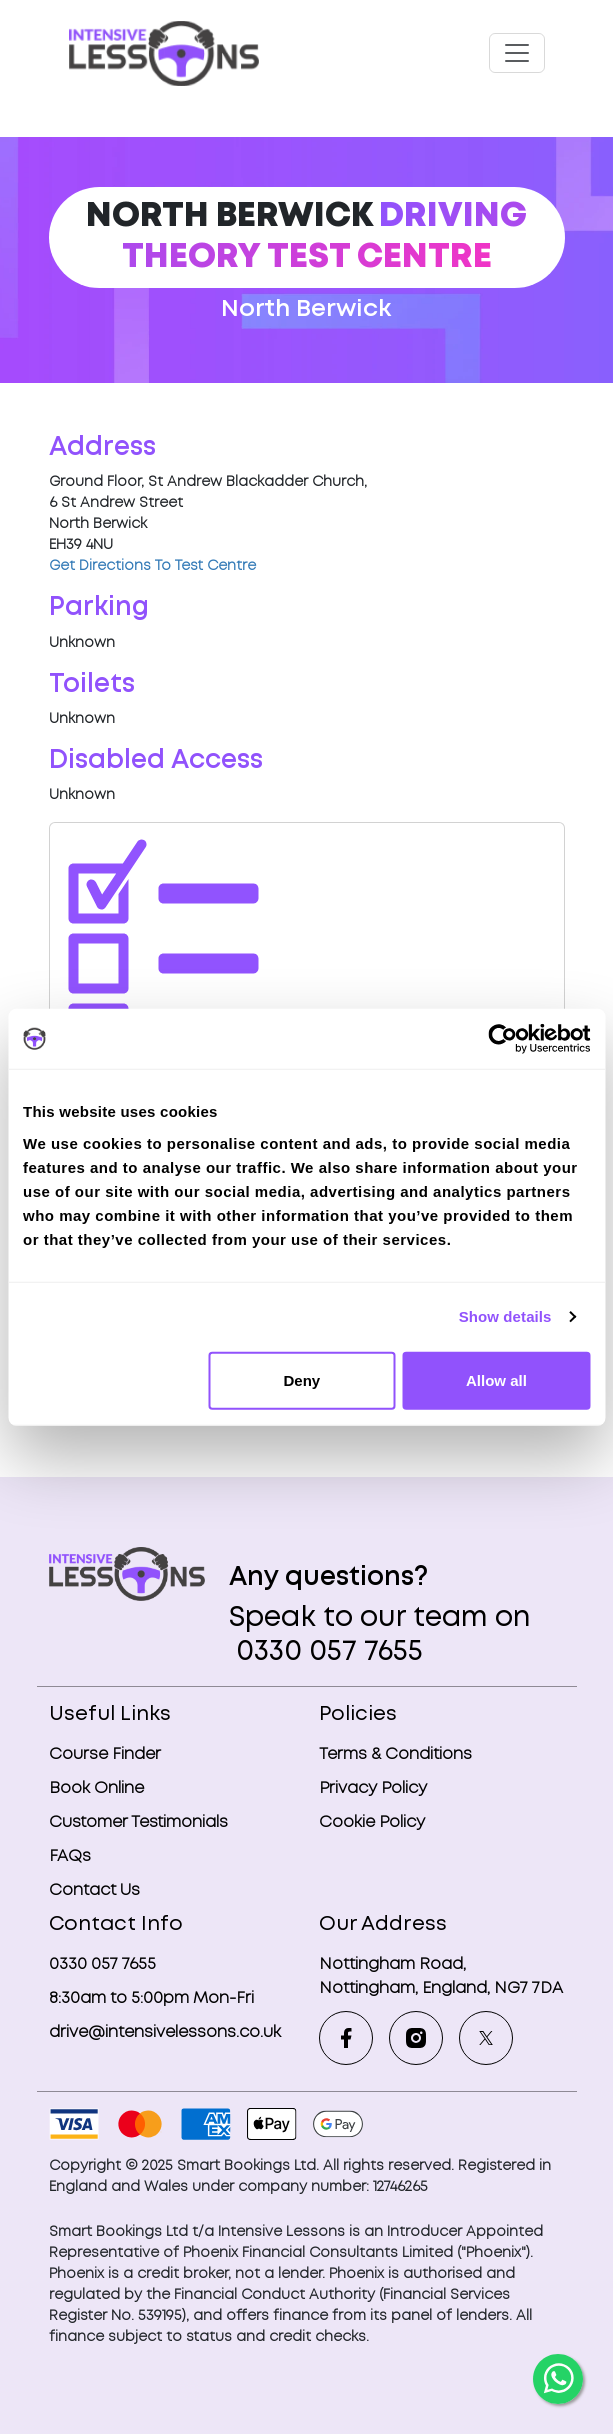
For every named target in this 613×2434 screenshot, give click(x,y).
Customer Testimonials (138, 1822)
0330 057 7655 (326, 1652)
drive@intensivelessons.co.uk (165, 2032)
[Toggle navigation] (517, 53)
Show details (505, 1316)
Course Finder (105, 1754)
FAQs (70, 1856)
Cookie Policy (372, 1822)
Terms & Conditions (395, 1754)
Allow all (496, 1379)
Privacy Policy (373, 1788)
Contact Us (94, 1890)
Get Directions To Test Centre (152, 566)
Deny (301, 1379)
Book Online (96, 1788)
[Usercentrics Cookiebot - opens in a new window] (502, 1039)
